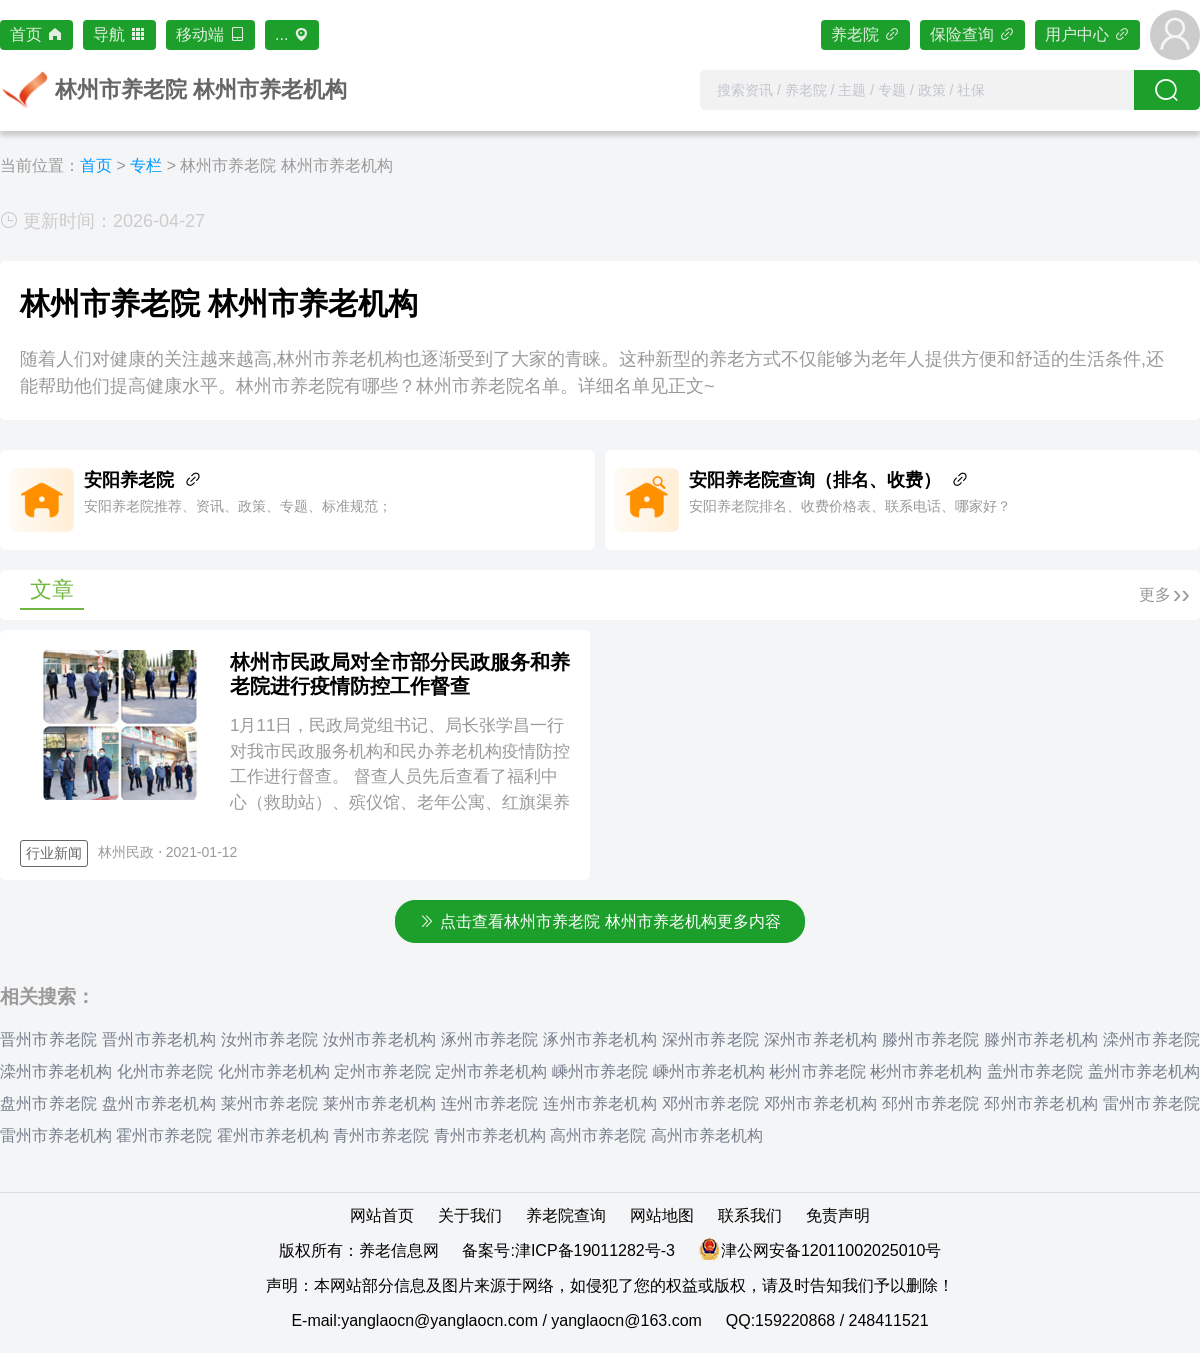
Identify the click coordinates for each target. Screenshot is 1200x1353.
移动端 (210, 34)
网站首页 (382, 1215)
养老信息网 (399, 1250)
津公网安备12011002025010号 (831, 1250)
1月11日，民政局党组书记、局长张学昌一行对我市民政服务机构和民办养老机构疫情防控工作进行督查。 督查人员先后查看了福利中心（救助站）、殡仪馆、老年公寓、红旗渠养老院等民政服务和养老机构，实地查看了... (400, 776)
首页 (36, 34)
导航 (119, 34)
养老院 (865, 34)
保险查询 (972, 34)
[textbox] (917, 90)
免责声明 (838, 1215)
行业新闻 (54, 853)
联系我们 (750, 1215)
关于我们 (470, 1215)
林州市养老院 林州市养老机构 (286, 165)
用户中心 (1087, 34)
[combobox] (917, 90)
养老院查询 (566, 1215)
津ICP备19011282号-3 (595, 1250)
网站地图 (662, 1215)
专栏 (146, 165)
